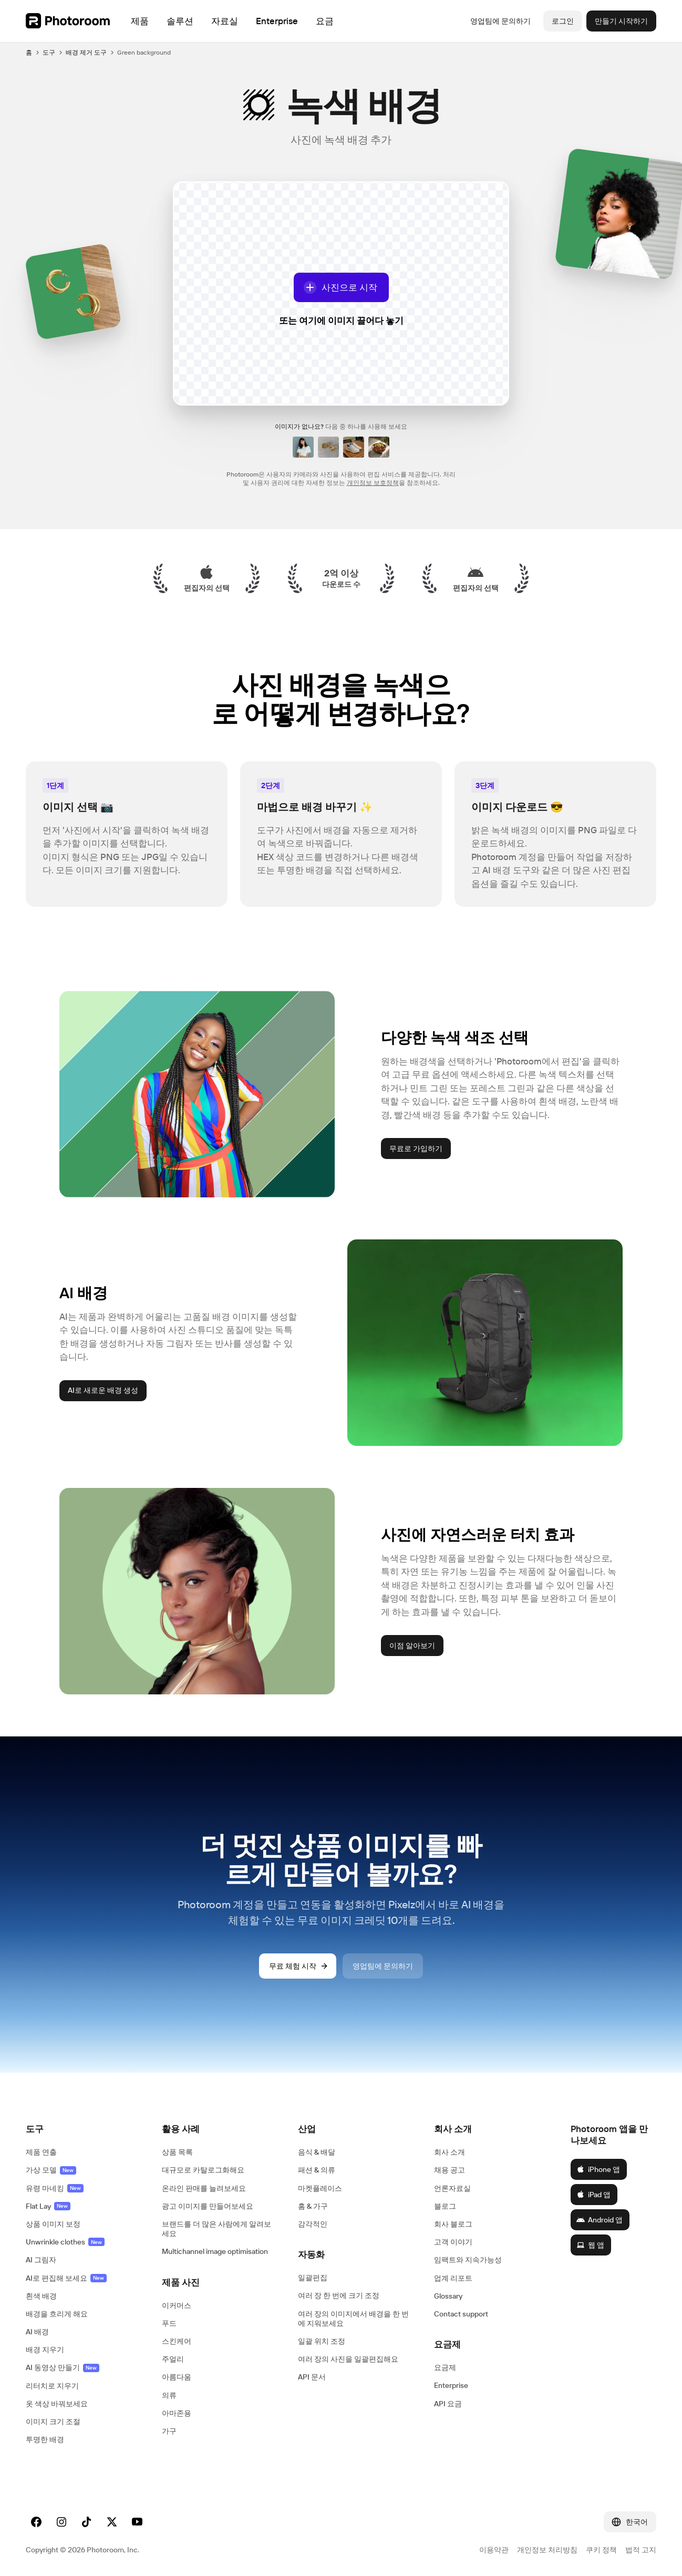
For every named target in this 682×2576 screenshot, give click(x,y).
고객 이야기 (453, 2242)
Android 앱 (599, 2220)
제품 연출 (41, 2152)
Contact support (461, 2314)
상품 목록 (177, 2152)
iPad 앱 (593, 2194)
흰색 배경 (41, 2296)
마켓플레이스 (320, 2188)
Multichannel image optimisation (215, 2251)
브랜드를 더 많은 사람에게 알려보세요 (216, 2228)
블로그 (445, 2206)
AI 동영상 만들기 (62, 2367)
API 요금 (448, 2403)
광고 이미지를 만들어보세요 (207, 2206)
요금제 (445, 2367)
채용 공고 (449, 2170)
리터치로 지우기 (52, 2386)
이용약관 (494, 2549)
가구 (169, 2431)
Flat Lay (48, 2206)
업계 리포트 (453, 2278)
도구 (49, 52)
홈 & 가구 (313, 2206)
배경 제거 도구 (86, 52)
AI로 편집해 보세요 (66, 2278)
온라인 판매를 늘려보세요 (204, 2188)
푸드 (169, 2323)
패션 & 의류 (316, 2170)
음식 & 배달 (316, 2152)
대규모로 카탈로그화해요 (203, 2170)
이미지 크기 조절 (53, 2421)
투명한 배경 (45, 2439)
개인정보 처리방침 (547, 2549)
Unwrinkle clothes (65, 2242)
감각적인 (312, 2224)
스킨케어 (176, 2341)
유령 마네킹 (55, 2188)
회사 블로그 (453, 2224)
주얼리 (173, 2359)
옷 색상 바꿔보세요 (57, 2403)
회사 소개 (449, 2152)
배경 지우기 (45, 2349)
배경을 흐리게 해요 (57, 2314)
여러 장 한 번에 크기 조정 (338, 2295)
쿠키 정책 (601, 2549)
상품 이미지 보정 (53, 2224)
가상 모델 (51, 2170)
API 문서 (312, 2377)
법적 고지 (640, 2549)
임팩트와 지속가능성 (468, 2259)
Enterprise (451, 2385)
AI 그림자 (41, 2259)
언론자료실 (452, 2188)
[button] (83, 2129)
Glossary (448, 2296)
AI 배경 (37, 2331)
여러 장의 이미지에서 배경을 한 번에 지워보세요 (353, 2318)
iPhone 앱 (598, 2169)
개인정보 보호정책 (373, 483)
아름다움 (176, 2377)
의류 (169, 2395)
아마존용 (176, 2413)
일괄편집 (312, 2277)
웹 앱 (590, 2245)
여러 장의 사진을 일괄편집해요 (348, 2359)
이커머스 (176, 2305)
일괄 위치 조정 (321, 2341)
